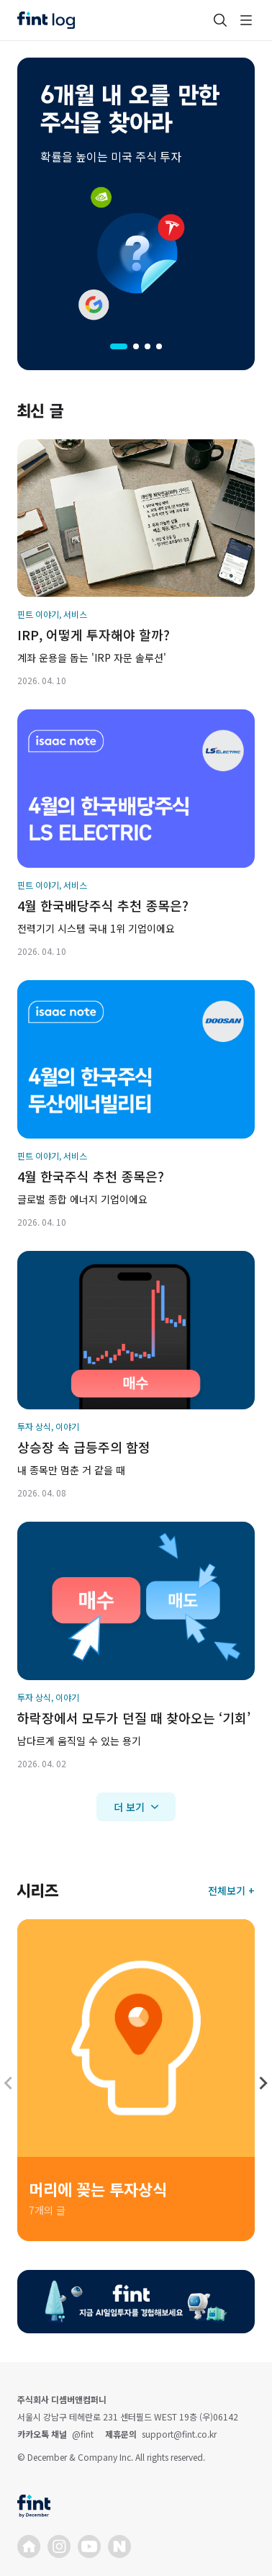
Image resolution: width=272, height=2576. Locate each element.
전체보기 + (231, 1890)
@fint (83, 2434)
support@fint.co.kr (179, 2434)
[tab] (118, 346)
